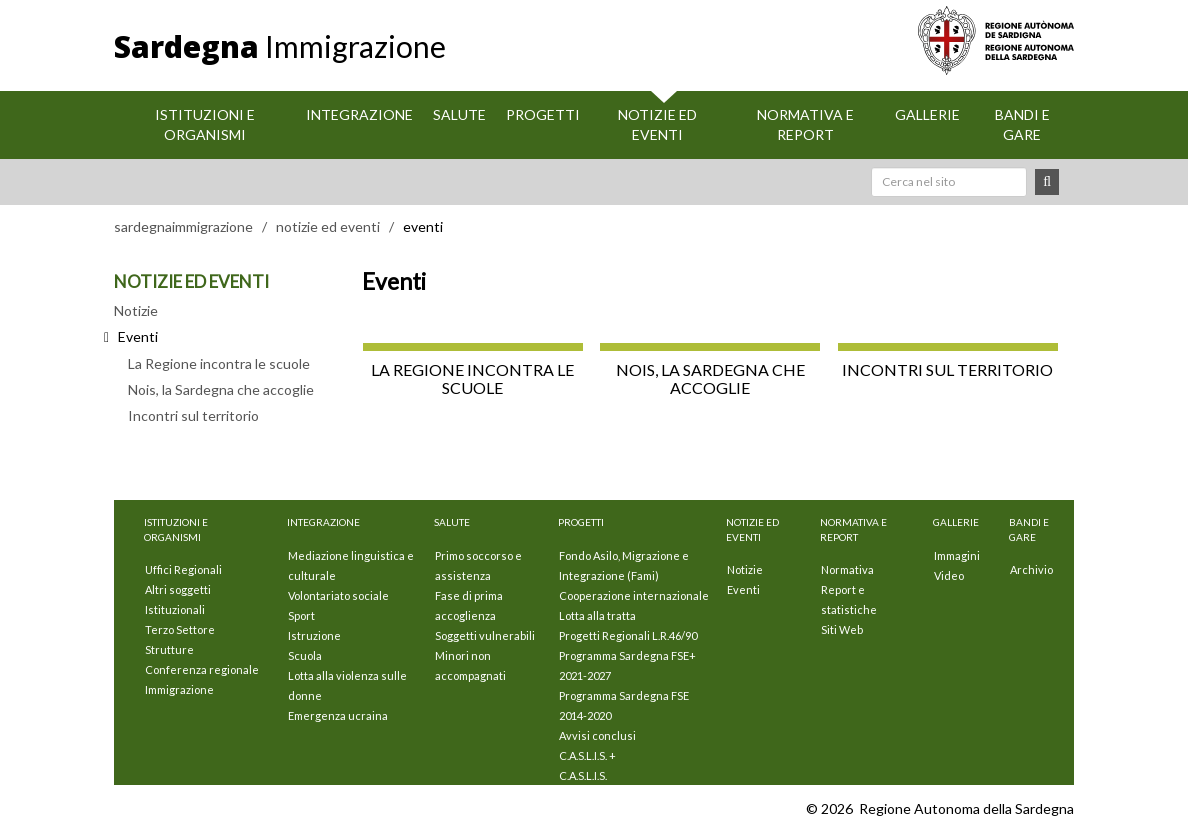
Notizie (136, 310)
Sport (301, 615)
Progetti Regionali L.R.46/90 (628, 635)
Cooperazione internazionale (634, 595)
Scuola (305, 655)
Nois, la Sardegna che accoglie (221, 389)
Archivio (1031, 569)
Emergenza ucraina (338, 715)
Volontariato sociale (338, 595)
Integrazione (359, 114)
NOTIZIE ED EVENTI (191, 281)
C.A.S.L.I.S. (583, 775)
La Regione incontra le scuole (219, 363)
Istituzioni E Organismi (205, 124)
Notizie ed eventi (657, 124)
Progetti (543, 114)
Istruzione (314, 635)
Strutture (169, 649)
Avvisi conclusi (597, 735)
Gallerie (927, 114)
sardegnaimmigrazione (183, 226)
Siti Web (842, 629)
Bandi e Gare (1022, 124)
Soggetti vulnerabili (485, 635)
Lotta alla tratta (597, 615)
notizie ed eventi (328, 226)
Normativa (847, 569)
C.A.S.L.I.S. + (587, 755)
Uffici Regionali (183, 569)
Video (949, 575)
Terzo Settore (180, 629)
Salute (459, 114)
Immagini (957, 555)
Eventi (743, 589)
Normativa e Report (805, 124)
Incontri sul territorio (193, 415)
